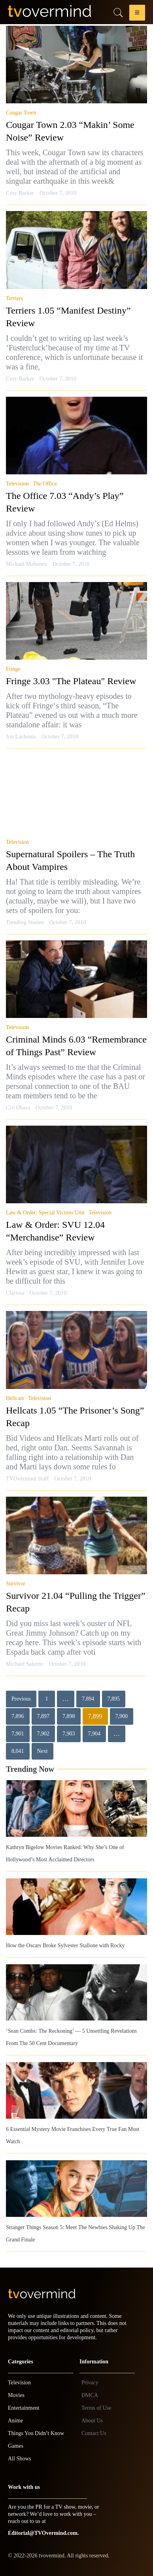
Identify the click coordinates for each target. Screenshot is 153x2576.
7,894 (88, 1699)
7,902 (43, 1734)
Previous (21, 1699)
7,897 (43, 1716)
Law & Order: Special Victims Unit (45, 1213)
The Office (45, 484)
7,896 (17, 1716)
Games (15, 2446)
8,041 (17, 1751)
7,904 (94, 1734)
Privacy (89, 2383)
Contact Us (93, 2433)
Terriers (14, 298)
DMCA (89, 2395)
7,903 (68, 1734)
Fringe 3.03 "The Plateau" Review (71, 681)
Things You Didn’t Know (36, 2433)
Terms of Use (96, 2408)
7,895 (114, 1699)
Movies (16, 2395)
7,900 (121, 1716)
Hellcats (15, 1398)
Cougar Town (21, 113)
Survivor (15, 1584)
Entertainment (23, 2408)
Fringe (13, 669)
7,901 (17, 1734)
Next (42, 1751)
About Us (92, 2421)
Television (17, 484)
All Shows (19, 2459)
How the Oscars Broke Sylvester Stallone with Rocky (65, 1945)
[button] (137, 14)
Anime (15, 2421)
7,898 (68, 1716)
